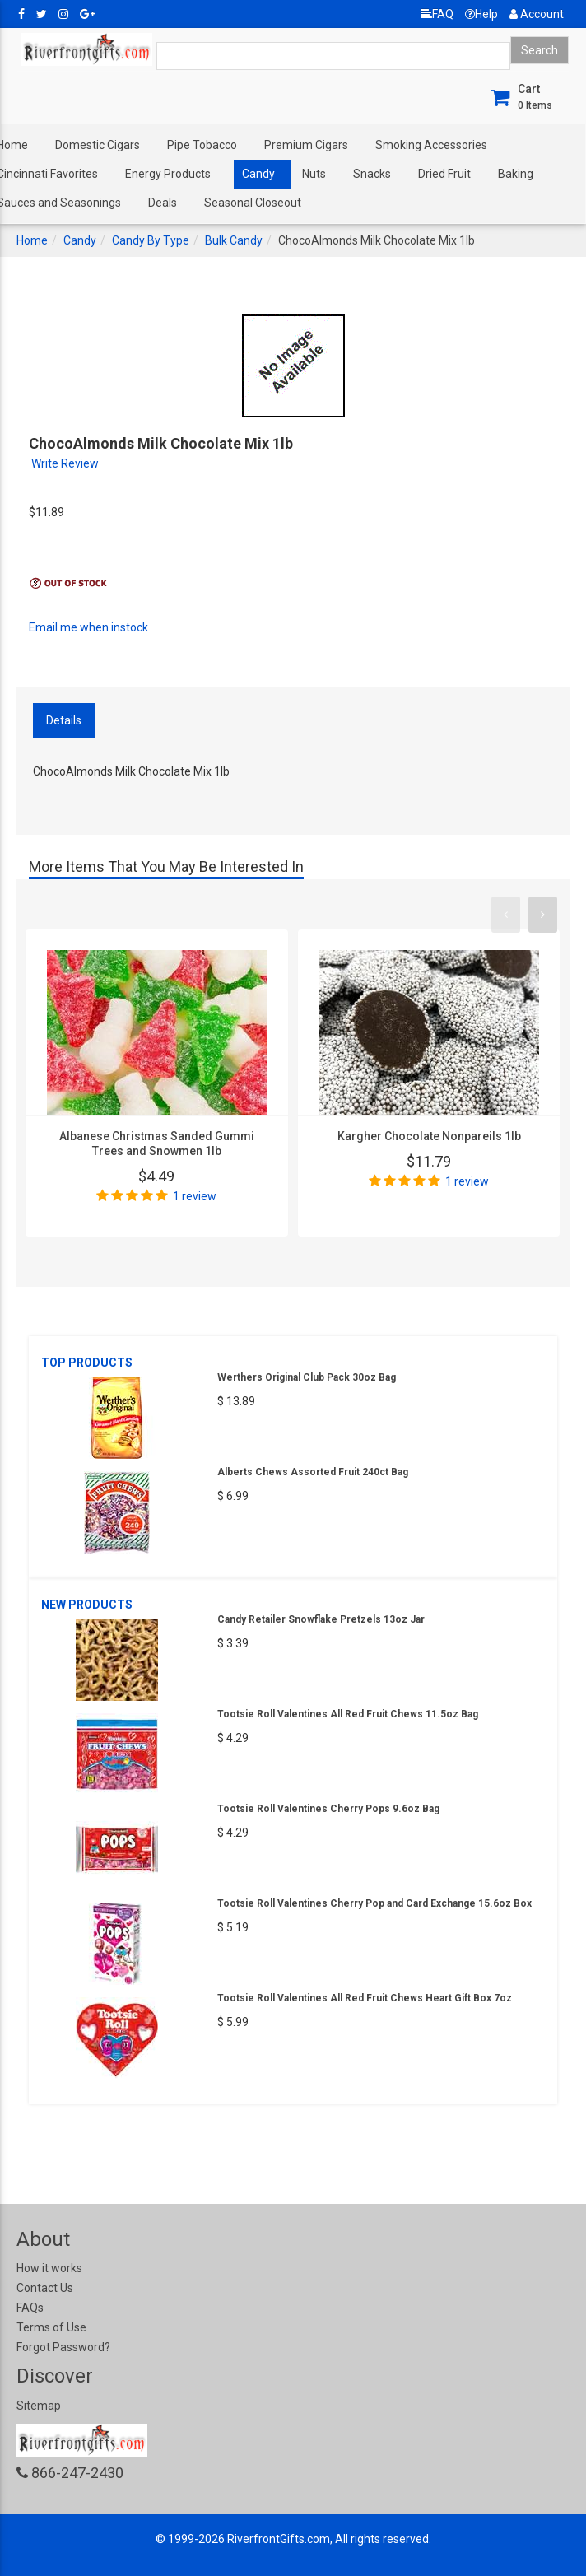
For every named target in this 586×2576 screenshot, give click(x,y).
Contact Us (44, 2287)
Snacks (372, 173)
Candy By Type (150, 240)
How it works (49, 2268)
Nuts (314, 173)
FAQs (30, 2307)
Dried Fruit (444, 173)
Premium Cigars (306, 144)
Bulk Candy (234, 240)
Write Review (65, 463)
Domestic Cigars (97, 144)
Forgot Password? (63, 2347)
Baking (515, 173)
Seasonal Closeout (252, 202)
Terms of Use (51, 2327)
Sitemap (38, 2405)
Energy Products (168, 173)
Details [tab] (63, 720)
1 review (194, 1196)
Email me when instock (88, 627)
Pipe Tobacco (202, 144)
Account (536, 14)
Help (481, 14)
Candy (258, 173)
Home (32, 240)
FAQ (437, 14)
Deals (162, 202)
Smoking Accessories (431, 144)
